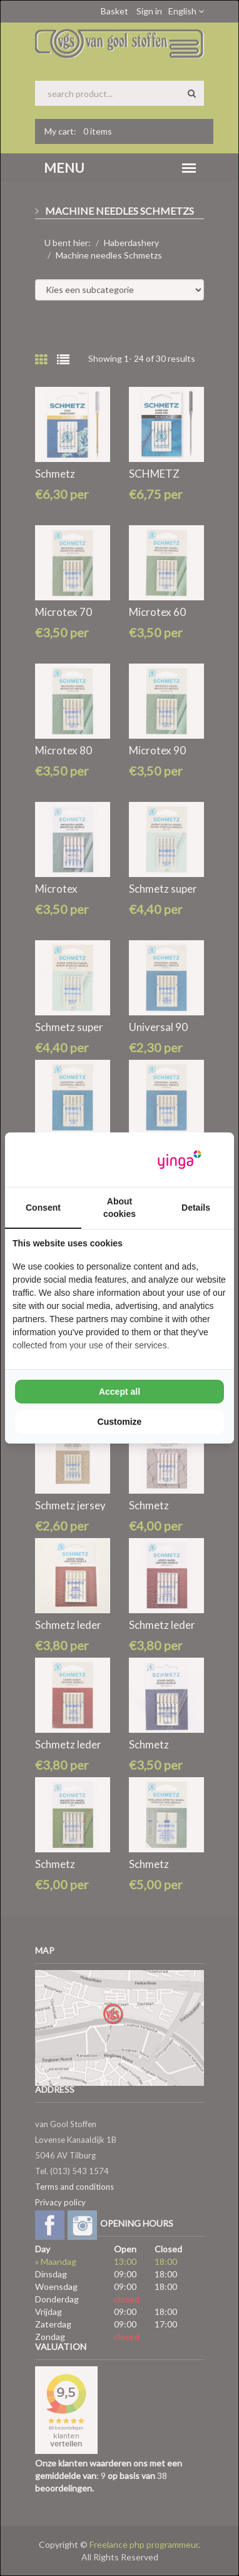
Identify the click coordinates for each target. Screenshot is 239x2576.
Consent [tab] (43, 1208)
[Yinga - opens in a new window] (179, 1159)
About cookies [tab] (119, 1207)
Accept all (119, 1392)
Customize (120, 1422)
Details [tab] (195, 1208)
